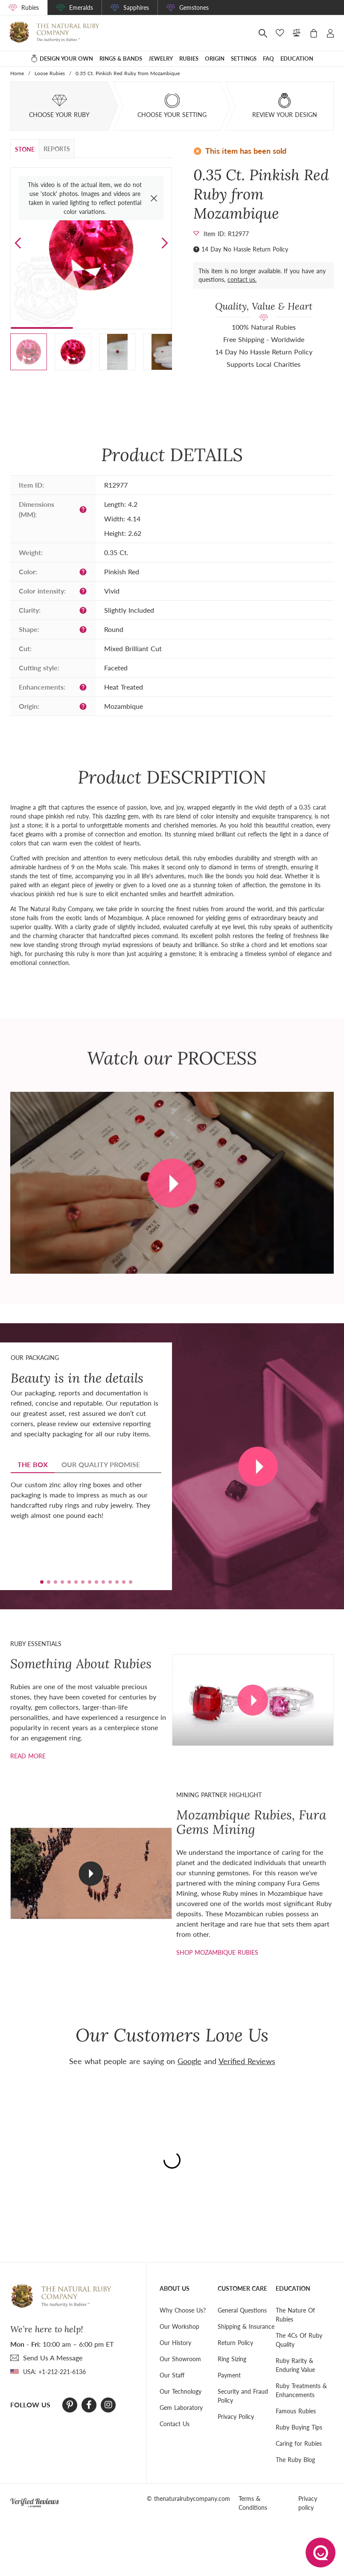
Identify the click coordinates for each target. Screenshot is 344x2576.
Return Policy (235, 2342)
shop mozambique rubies (217, 1952)
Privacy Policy (236, 2416)
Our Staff (172, 2375)
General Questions (242, 2310)
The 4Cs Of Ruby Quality (299, 2340)
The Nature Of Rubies (295, 2315)
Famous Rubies (296, 2411)
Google (189, 2061)
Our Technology (180, 2391)
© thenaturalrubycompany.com (188, 2498)
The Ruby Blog (295, 2459)
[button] (164, 243)
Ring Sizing (232, 2359)
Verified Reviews (247, 2061)
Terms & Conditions (253, 2503)
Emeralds (81, 7)
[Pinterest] (70, 2405)
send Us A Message (52, 2358)
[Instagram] (108, 2405)
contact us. (242, 279)
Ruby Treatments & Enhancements (301, 2390)
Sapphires (136, 7)
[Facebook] (89, 2405)
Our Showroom (180, 2359)
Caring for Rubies (299, 2443)
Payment (229, 2375)
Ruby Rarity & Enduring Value (295, 2365)
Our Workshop (179, 2326)
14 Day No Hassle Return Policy (244, 249)
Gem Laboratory (181, 2407)
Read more (28, 1756)
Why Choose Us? (183, 2310)
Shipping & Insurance (246, 2326)
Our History (175, 2342)
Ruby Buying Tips (299, 2427)
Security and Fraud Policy (243, 2396)
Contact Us (174, 2423)
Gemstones (194, 7)
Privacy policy (307, 2503)
